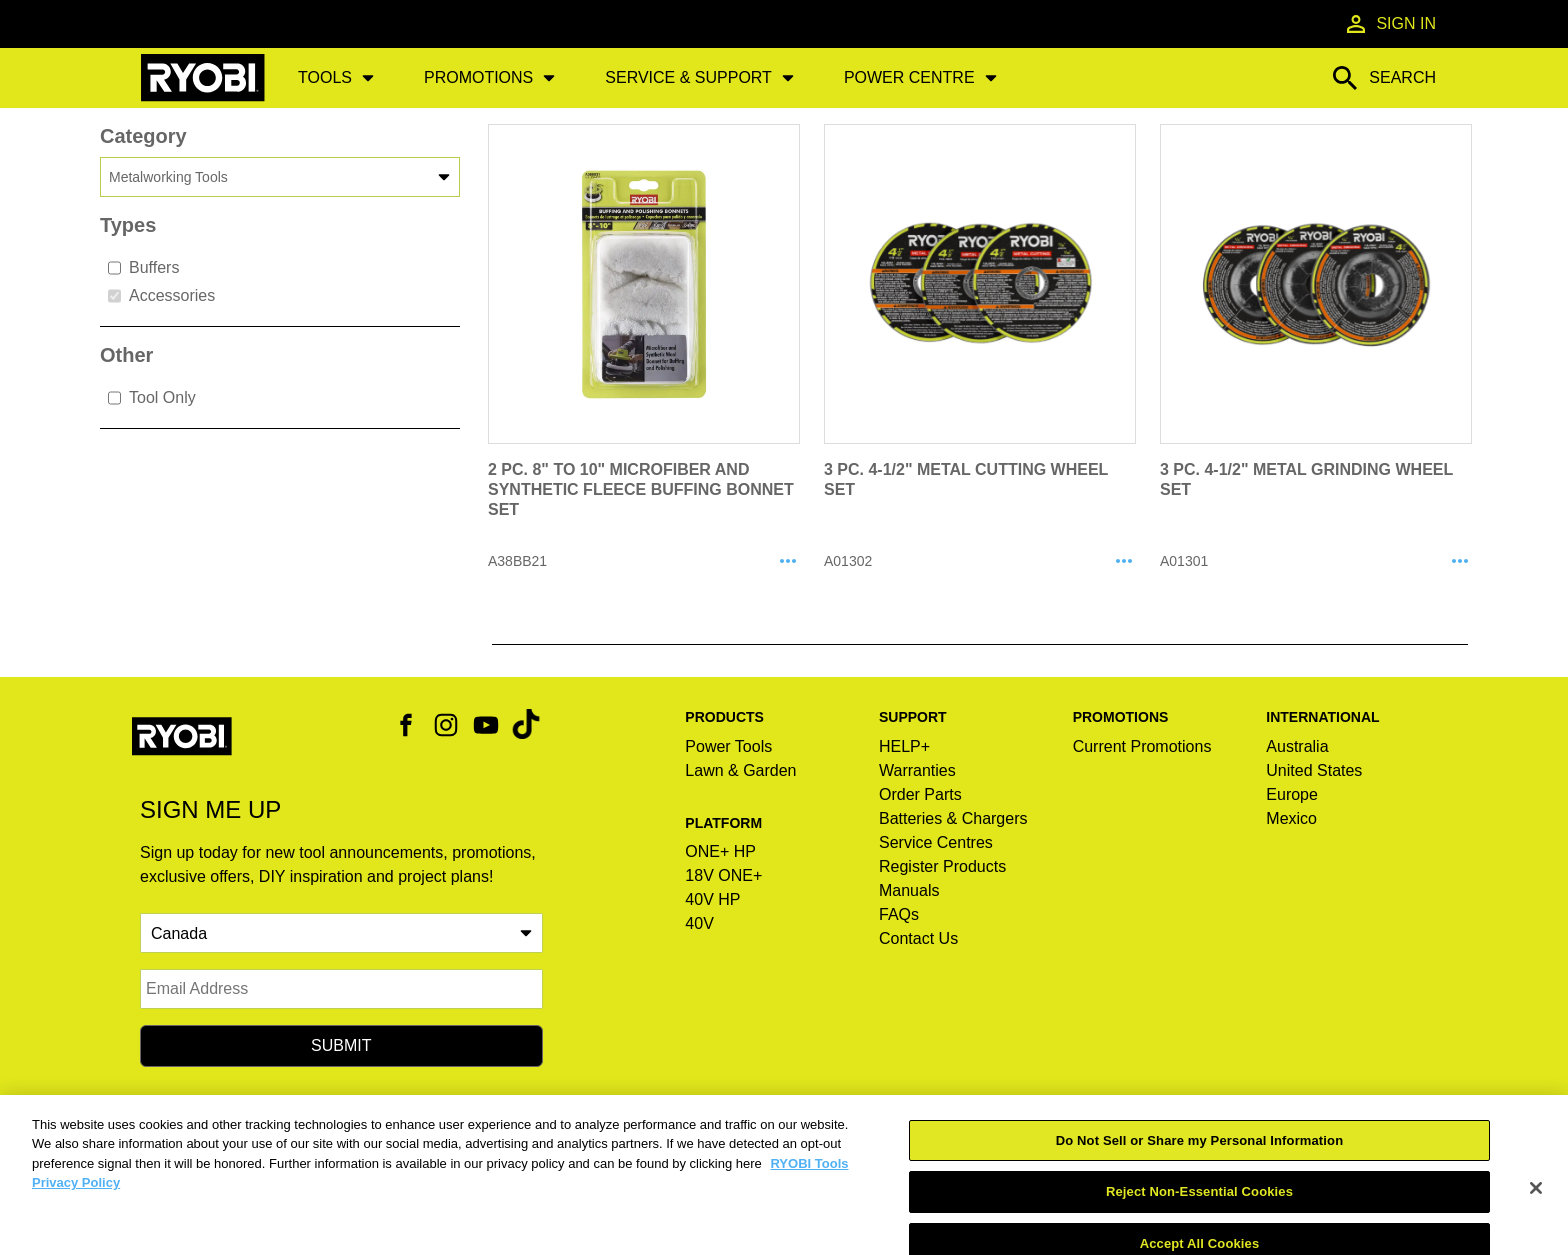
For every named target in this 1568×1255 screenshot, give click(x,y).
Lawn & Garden (740, 770)
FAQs (899, 914)
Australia (1297, 746)
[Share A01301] (1460, 562)
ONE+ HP (720, 851)
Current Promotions (1142, 746)
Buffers (143, 268)
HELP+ (904, 746)
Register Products (942, 866)
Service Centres (936, 842)
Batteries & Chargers (953, 818)
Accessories (161, 296)
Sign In (1390, 24)
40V (699, 923)
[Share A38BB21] (788, 562)
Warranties (917, 770)
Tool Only (152, 398)
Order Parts (920, 794)
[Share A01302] (1124, 562)
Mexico (1291, 818)
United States (1314, 770)
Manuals (909, 890)
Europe (1292, 794)
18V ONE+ (723, 875)
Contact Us (918, 938)
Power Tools (728, 746)
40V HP (712, 899)
